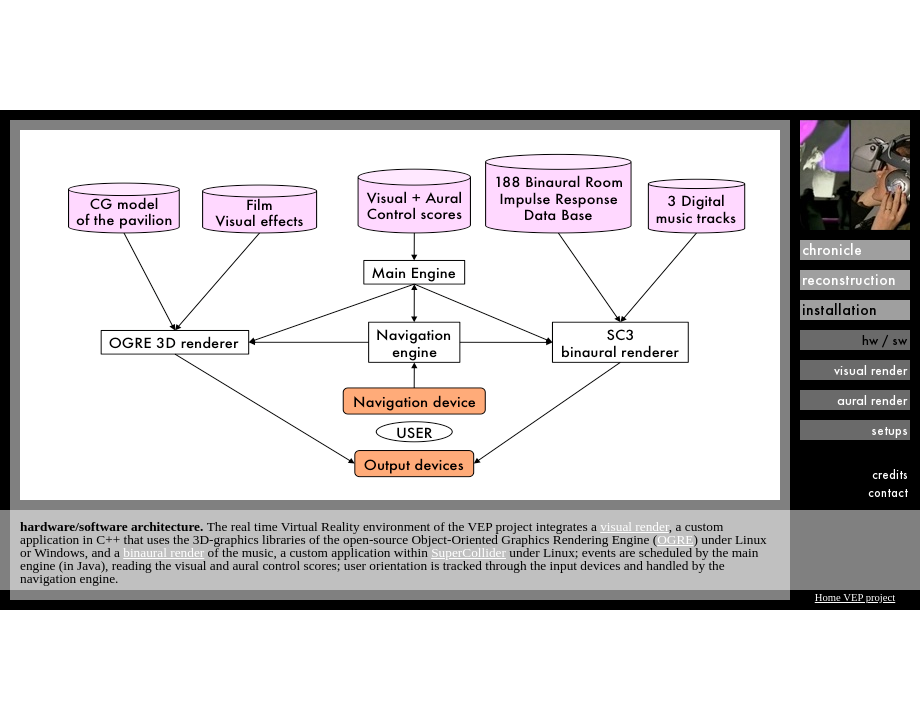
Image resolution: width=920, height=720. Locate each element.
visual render (634, 526)
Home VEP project (855, 597)
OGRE (675, 539)
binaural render (163, 552)
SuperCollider (468, 552)
